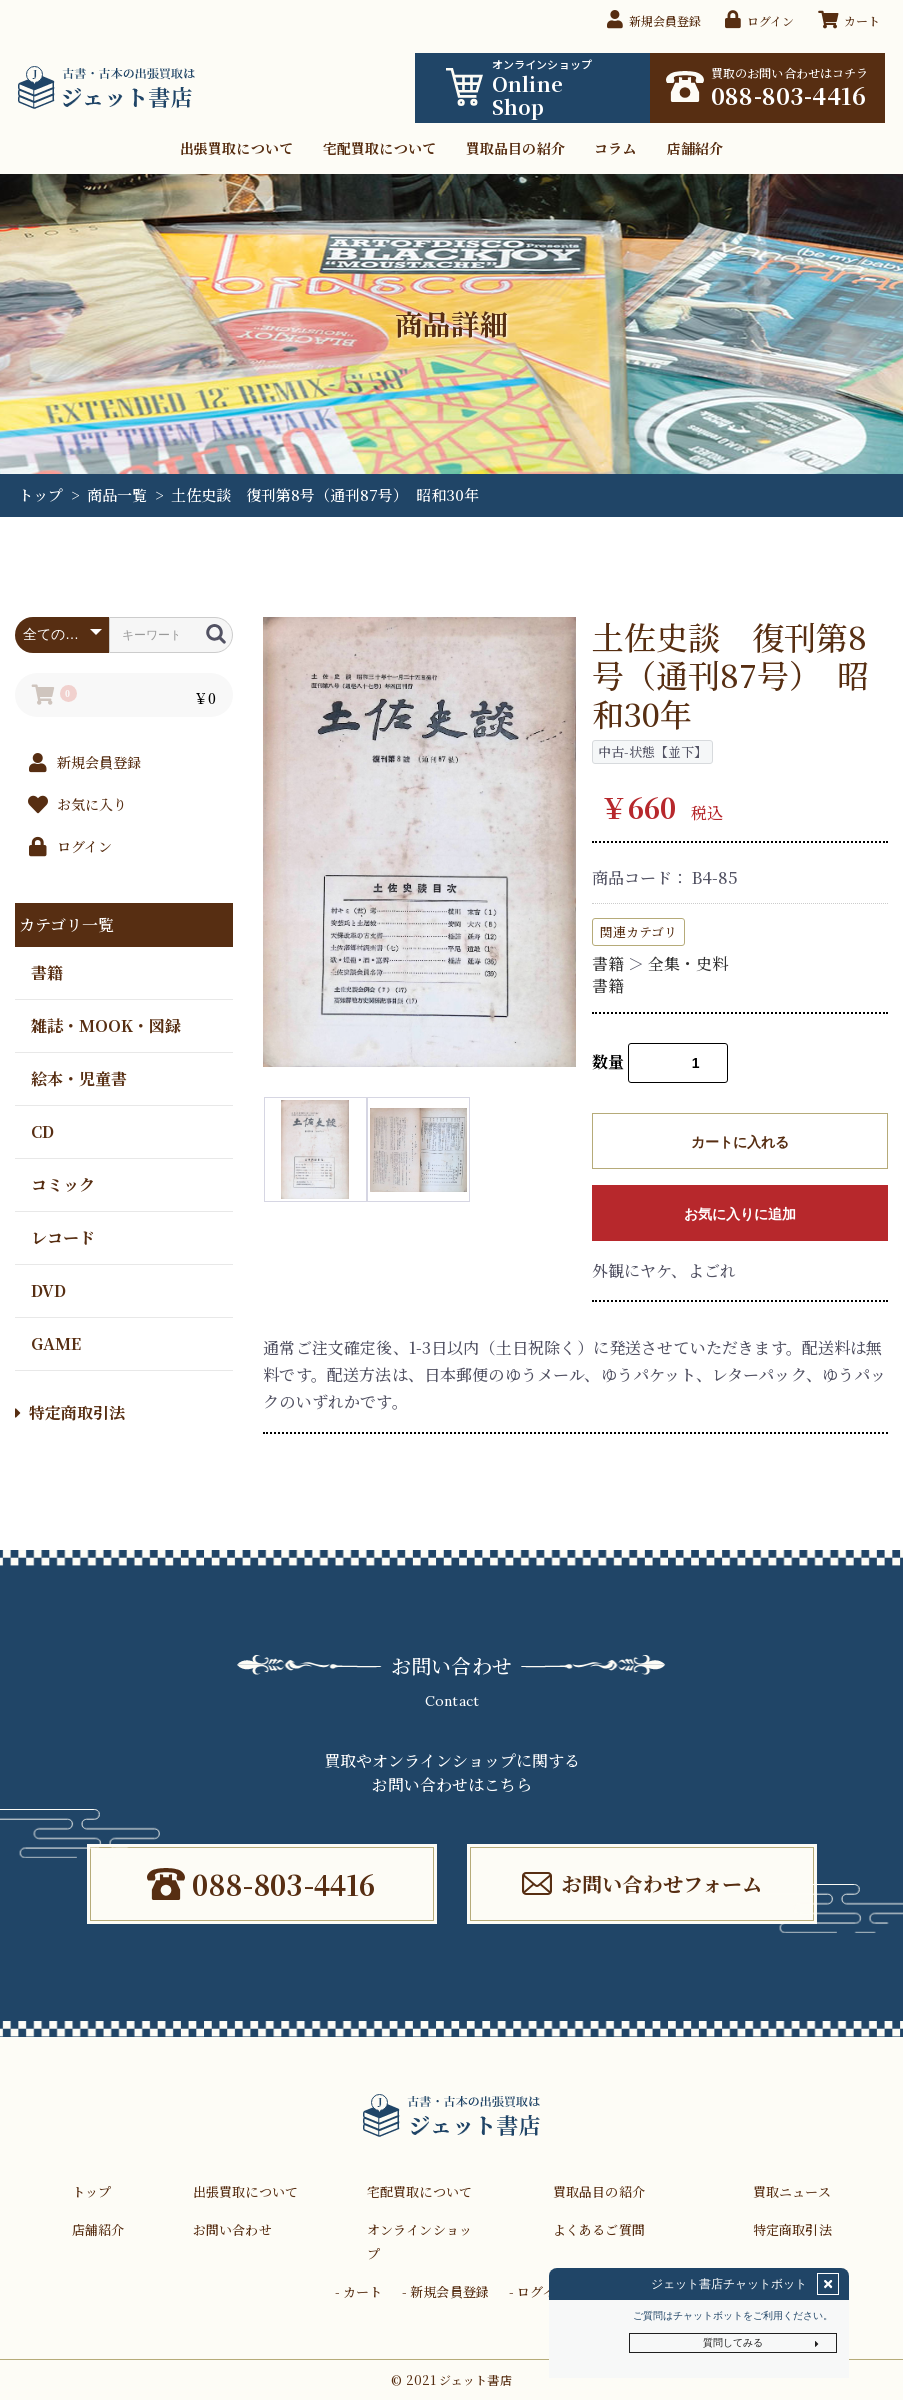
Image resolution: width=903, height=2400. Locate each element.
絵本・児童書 (79, 1077)
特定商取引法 (70, 1412)
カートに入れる (740, 1142)
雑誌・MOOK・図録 (106, 1024)
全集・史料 (688, 963)
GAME (56, 1342)
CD (42, 1130)
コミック (63, 1183)
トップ (40, 494)
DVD (48, 1289)
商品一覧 (117, 494)
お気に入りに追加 (740, 1214)
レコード (63, 1236)
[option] (419, 842)
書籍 (47, 971)
